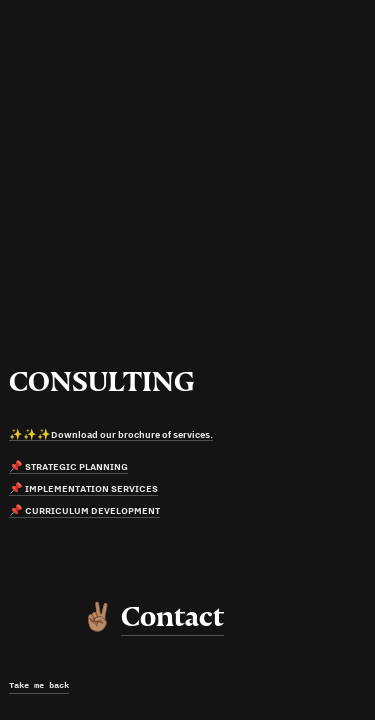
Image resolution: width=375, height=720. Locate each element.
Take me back (39, 685)
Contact (172, 617)
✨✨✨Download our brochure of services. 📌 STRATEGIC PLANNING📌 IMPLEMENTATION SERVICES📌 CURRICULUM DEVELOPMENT (111, 472)
